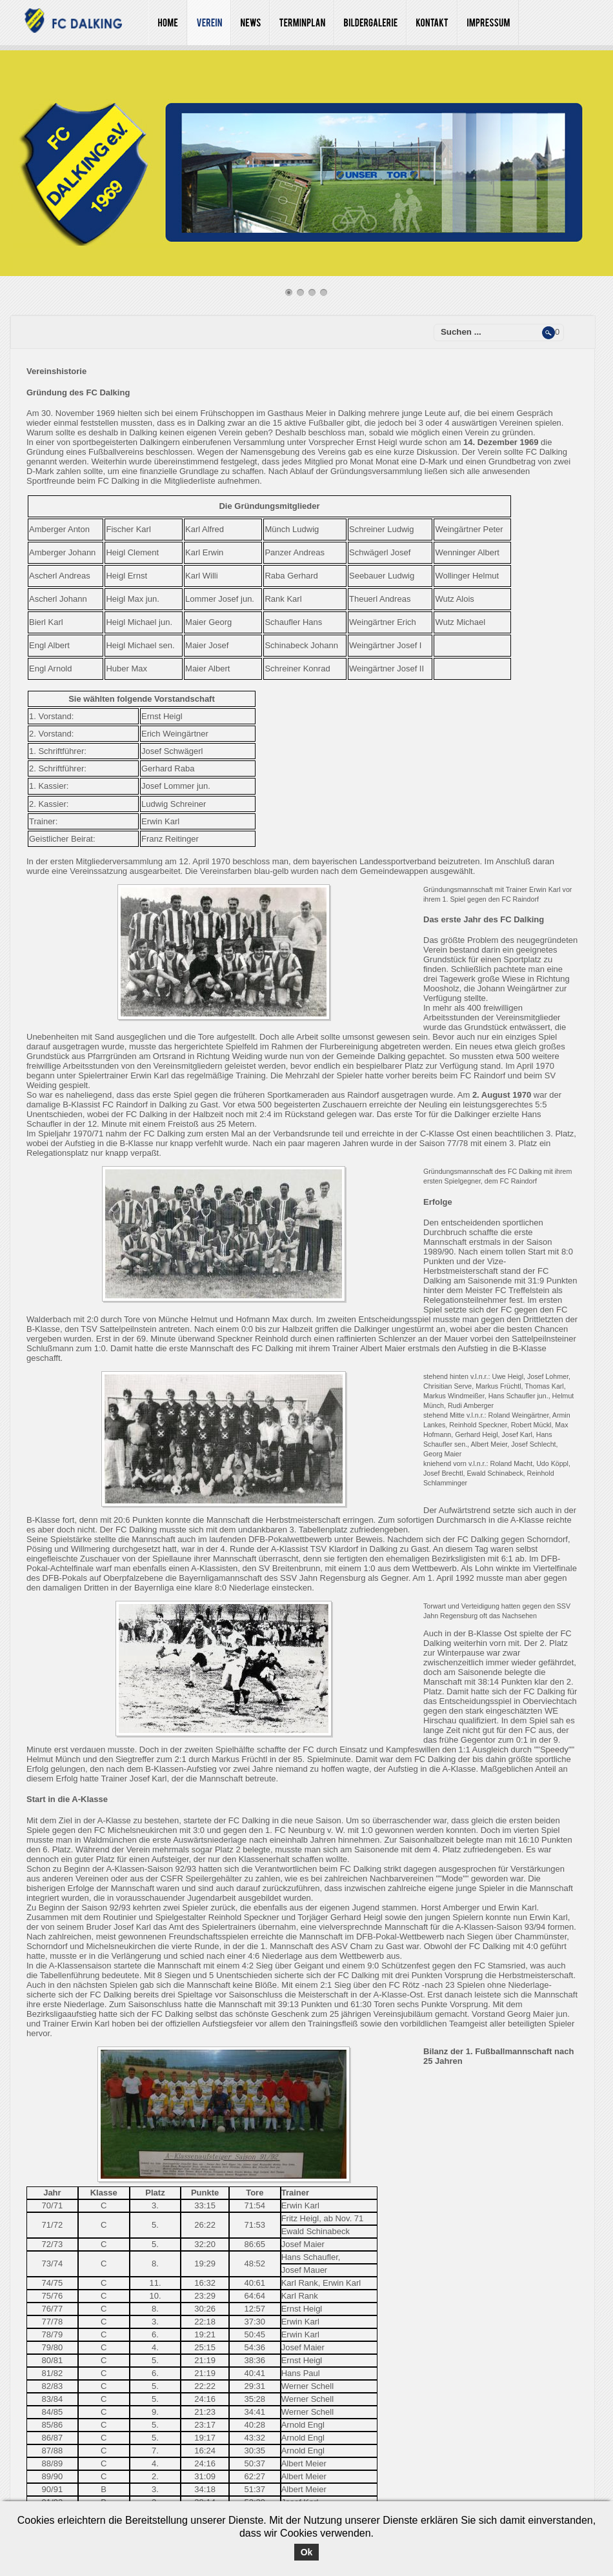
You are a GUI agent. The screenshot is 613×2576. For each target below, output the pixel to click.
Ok (307, 2552)
